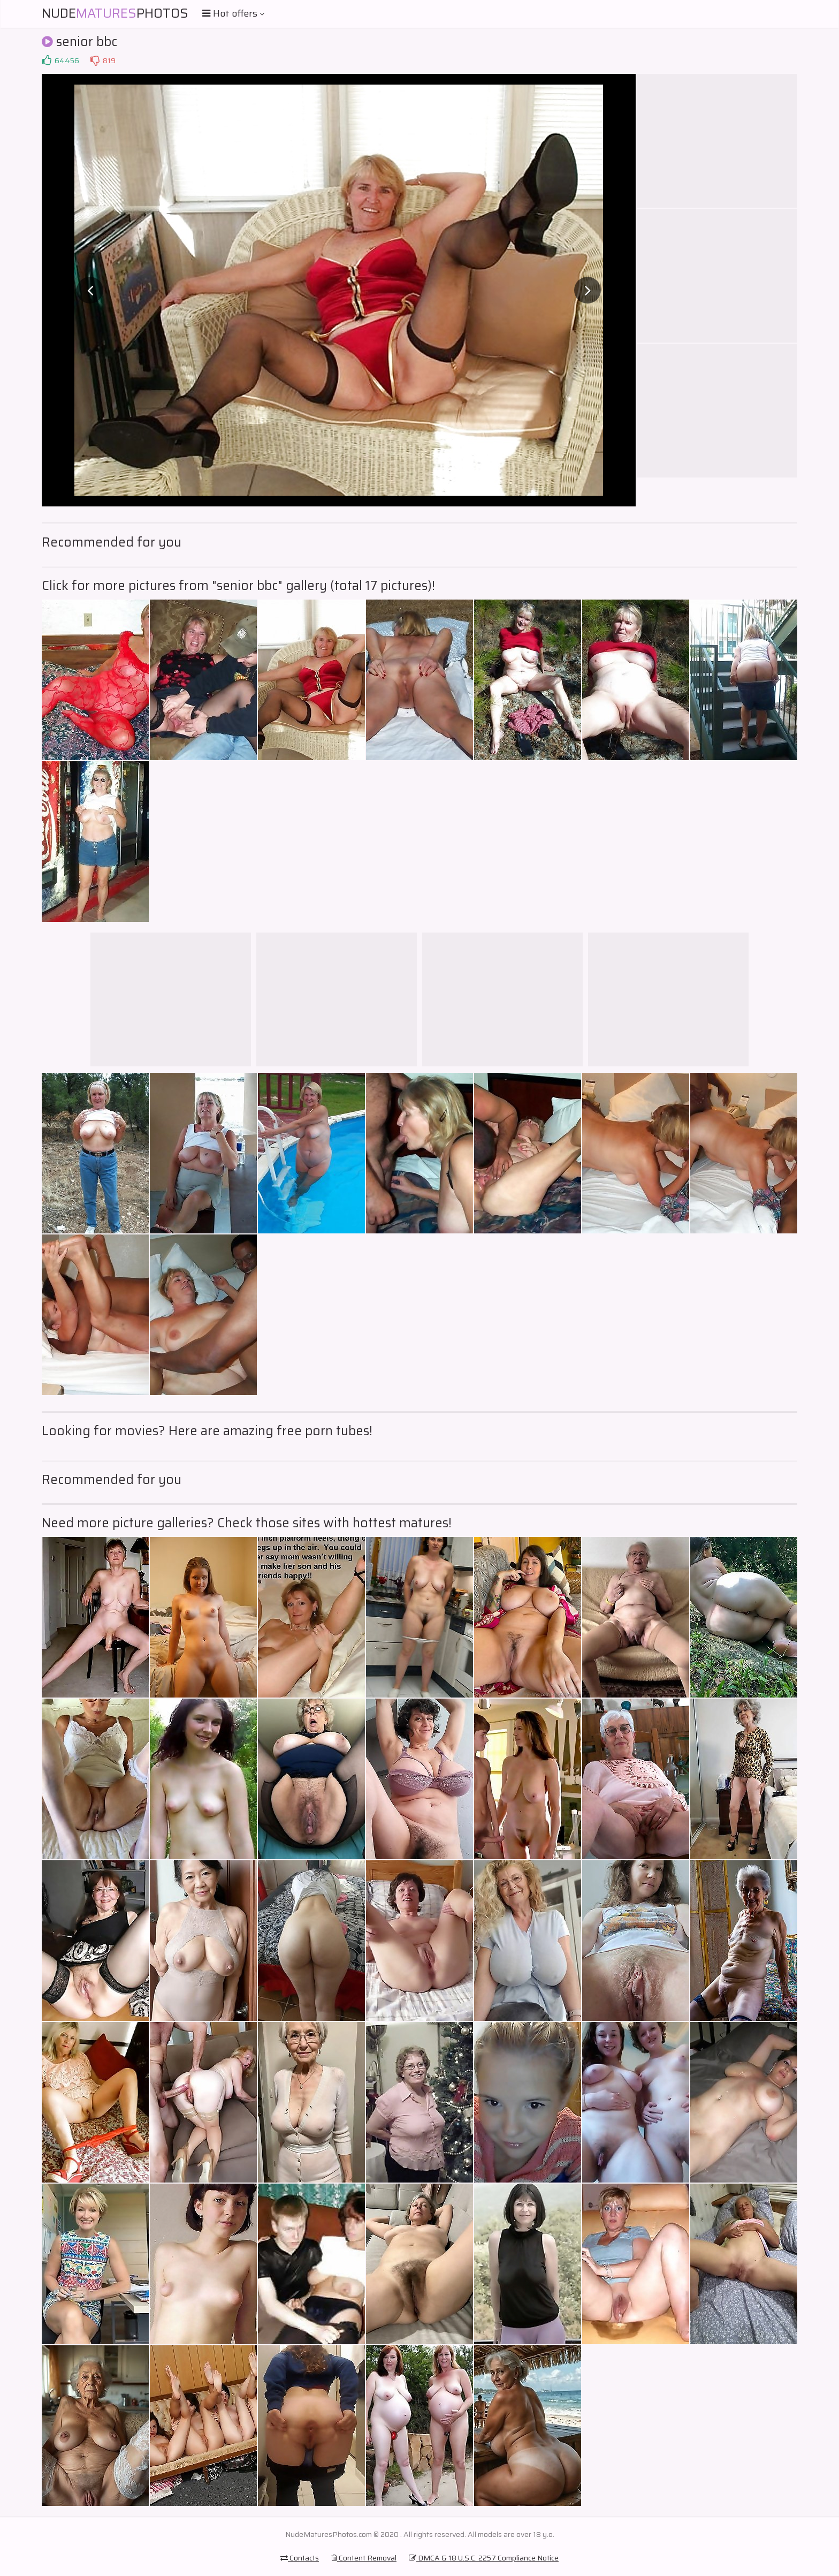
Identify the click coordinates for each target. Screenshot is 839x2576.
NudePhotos (115, 13)
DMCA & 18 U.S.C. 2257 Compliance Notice (484, 2558)
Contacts (299, 2558)
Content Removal (363, 2558)
